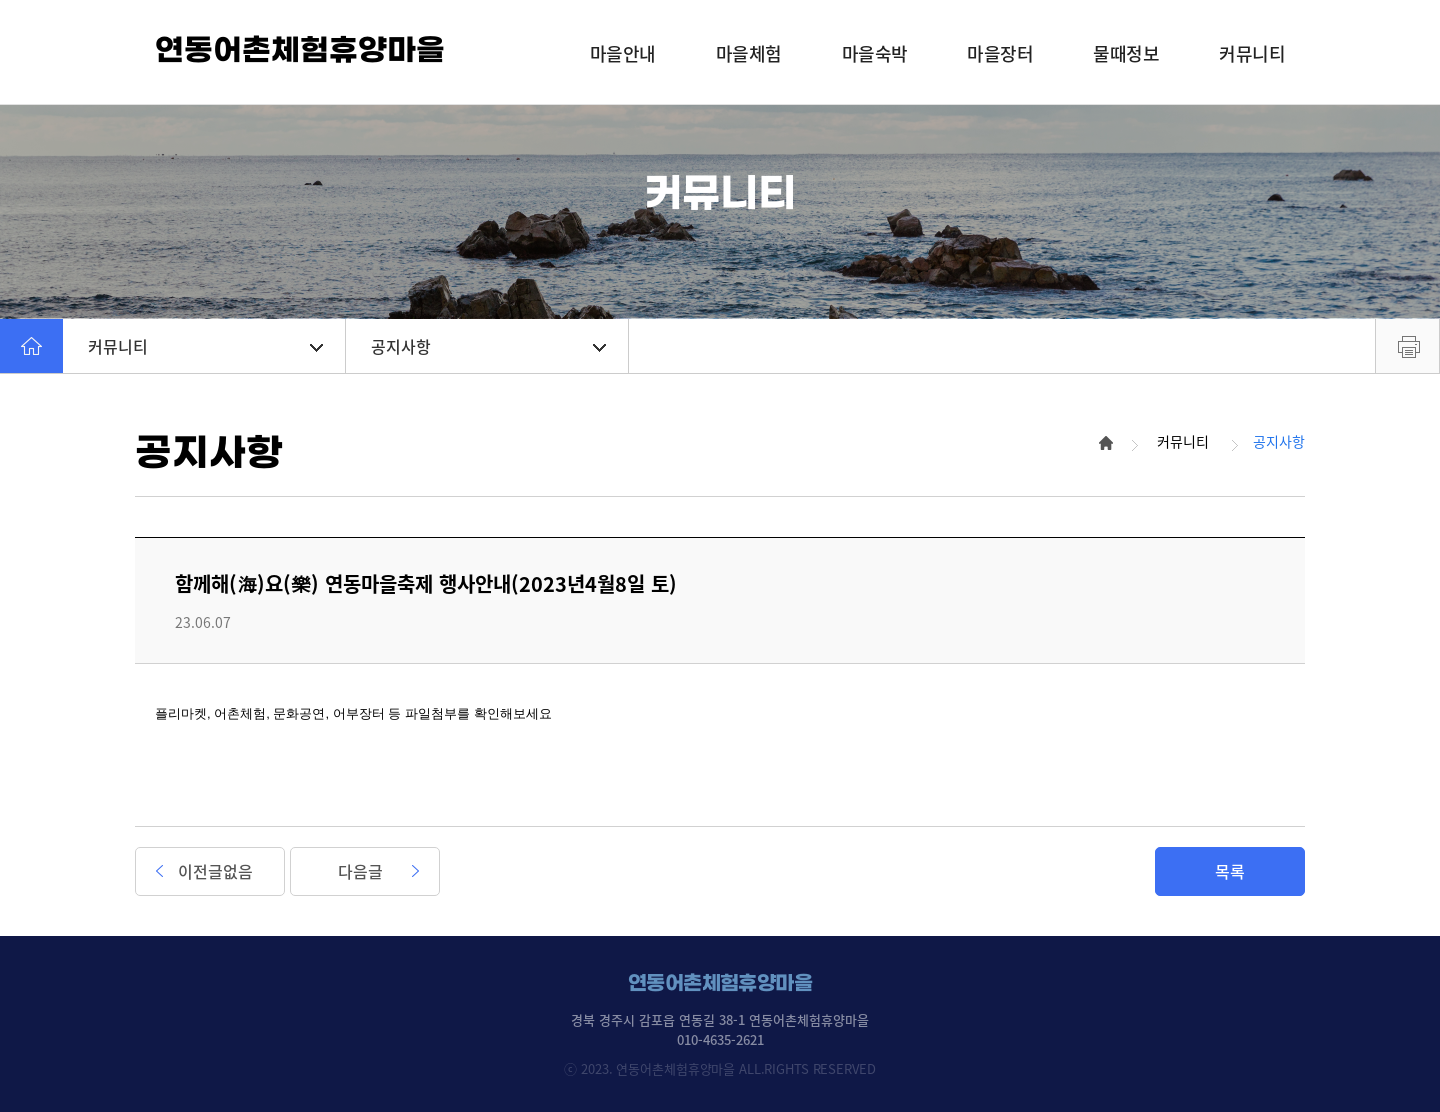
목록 (1230, 871)
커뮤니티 (205, 346)
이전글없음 (215, 871)
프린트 (1407, 346)
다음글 (360, 871)
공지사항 (488, 346)
